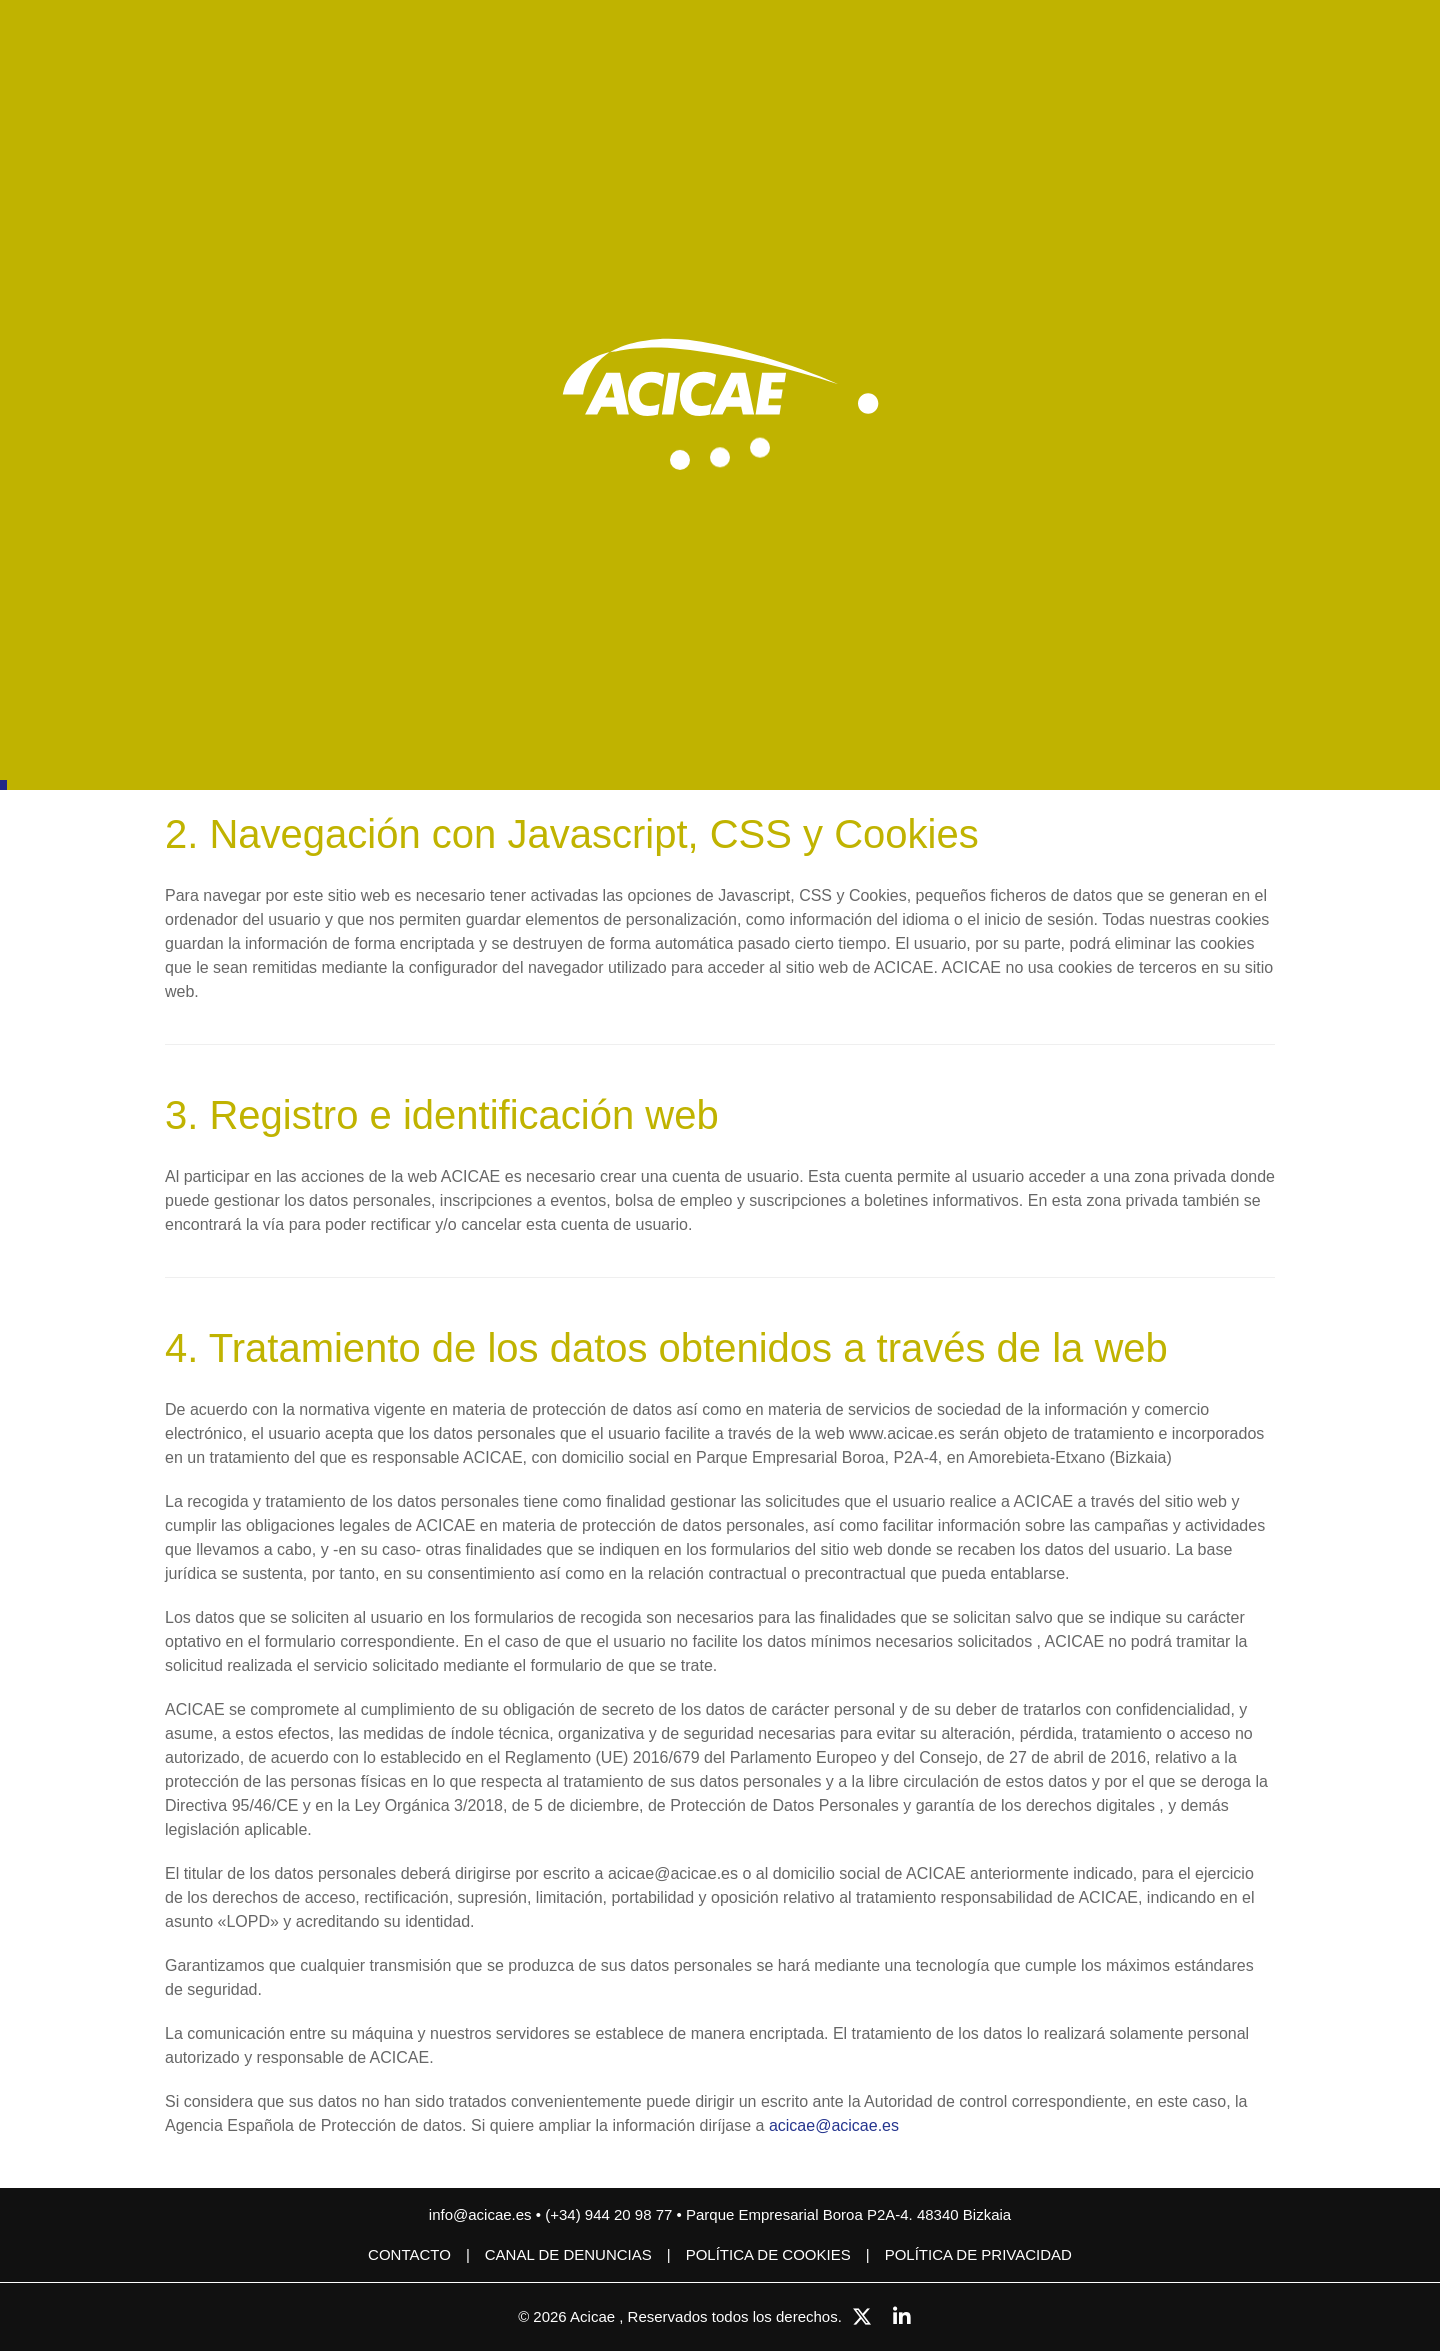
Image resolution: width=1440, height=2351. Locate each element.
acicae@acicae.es (834, 2125)
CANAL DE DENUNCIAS (568, 2254)
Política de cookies (768, 2254)
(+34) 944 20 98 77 (610, 2214)
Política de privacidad (978, 2254)
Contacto (409, 2254)
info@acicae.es (480, 2214)
